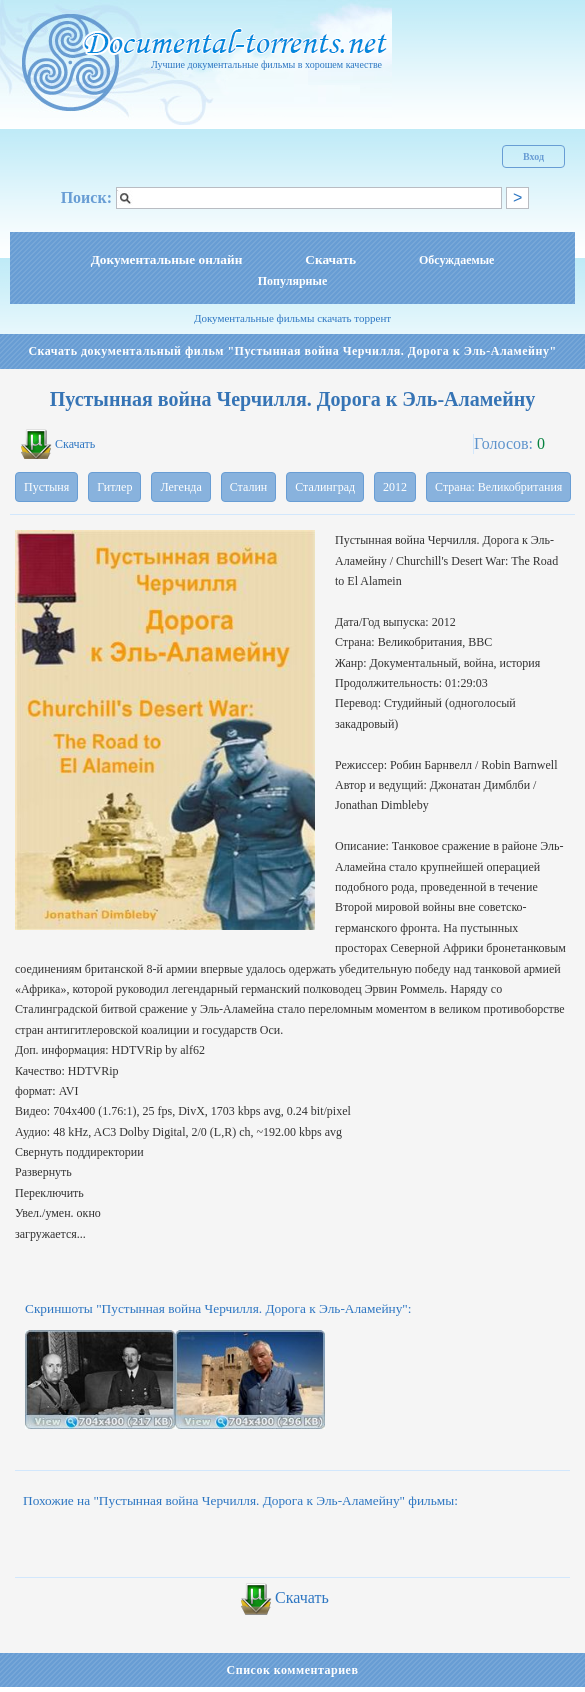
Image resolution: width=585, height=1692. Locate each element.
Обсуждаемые (456, 260)
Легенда (180, 487)
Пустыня (46, 487)
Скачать (330, 259)
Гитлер (114, 487)
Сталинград (325, 487)
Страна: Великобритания (498, 487)
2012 (395, 487)
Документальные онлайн (167, 259)
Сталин (249, 487)
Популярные (292, 281)
